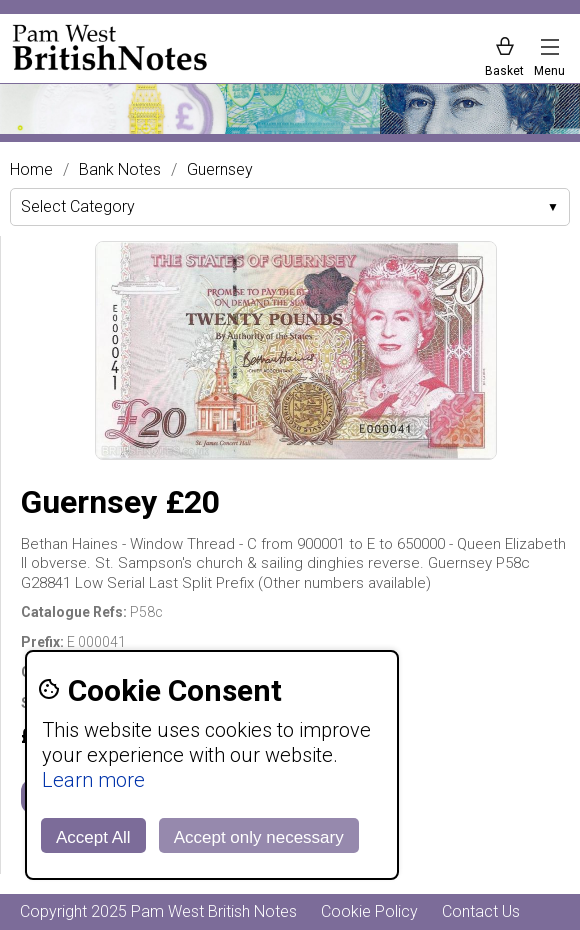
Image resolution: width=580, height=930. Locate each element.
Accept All (93, 837)
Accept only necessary (259, 837)
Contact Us (481, 911)
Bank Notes (120, 170)
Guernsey (220, 170)
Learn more (93, 780)
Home (31, 170)
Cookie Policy (369, 911)
